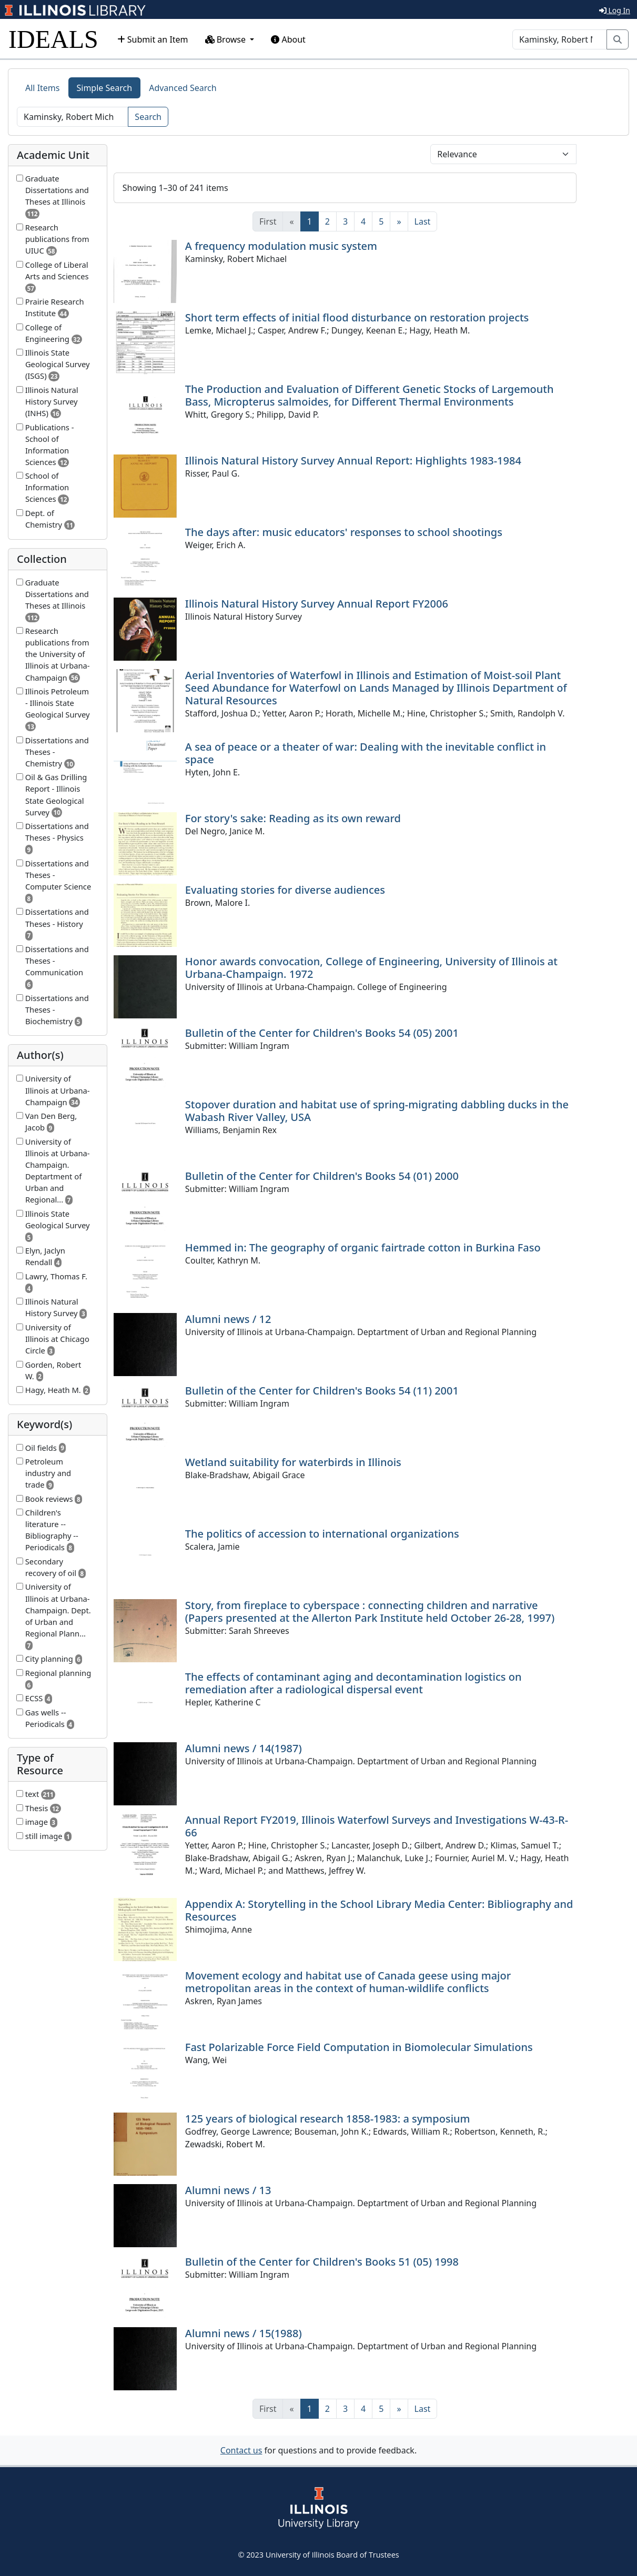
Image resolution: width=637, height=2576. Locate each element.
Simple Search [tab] (105, 88)
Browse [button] (226, 39)
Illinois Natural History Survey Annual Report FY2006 (316, 604)
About (288, 39)
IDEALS (53, 39)
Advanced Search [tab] (182, 88)
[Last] (423, 221)
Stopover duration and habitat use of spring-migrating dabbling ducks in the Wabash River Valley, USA (377, 1110)
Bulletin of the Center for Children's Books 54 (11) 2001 (322, 1390)
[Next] (399, 221)
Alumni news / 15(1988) (243, 2333)
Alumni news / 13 (228, 2190)
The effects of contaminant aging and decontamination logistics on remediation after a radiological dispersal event (353, 1683)
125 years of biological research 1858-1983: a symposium (327, 2119)
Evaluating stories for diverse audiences (285, 890)
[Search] (559, 39)
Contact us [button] (241, 2450)
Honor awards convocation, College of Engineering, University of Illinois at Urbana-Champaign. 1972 (371, 967)
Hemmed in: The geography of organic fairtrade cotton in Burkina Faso (363, 1247)
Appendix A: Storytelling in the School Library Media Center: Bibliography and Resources (379, 1910)
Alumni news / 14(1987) (243, 1748)
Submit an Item (152, 39)
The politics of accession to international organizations (322, 1534)
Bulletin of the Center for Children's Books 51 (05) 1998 (322, 2262)
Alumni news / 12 (228, 1319)
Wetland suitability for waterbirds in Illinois (293, 1462)
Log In (614, 10)
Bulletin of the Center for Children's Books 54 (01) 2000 (322, 1176)
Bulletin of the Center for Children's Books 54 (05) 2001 (322, 1033)
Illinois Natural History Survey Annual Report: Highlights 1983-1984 (353, 460)
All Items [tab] (42, 88)
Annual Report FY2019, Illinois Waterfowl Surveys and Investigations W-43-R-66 (376, 1826)
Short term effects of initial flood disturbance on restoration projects (357, 317)
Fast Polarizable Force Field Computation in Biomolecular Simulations (359, 2047)
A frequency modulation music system (281, 246)
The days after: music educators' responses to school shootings (343, 532)
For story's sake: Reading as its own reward (293, 818)
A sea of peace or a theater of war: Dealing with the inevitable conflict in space (365, 753)
